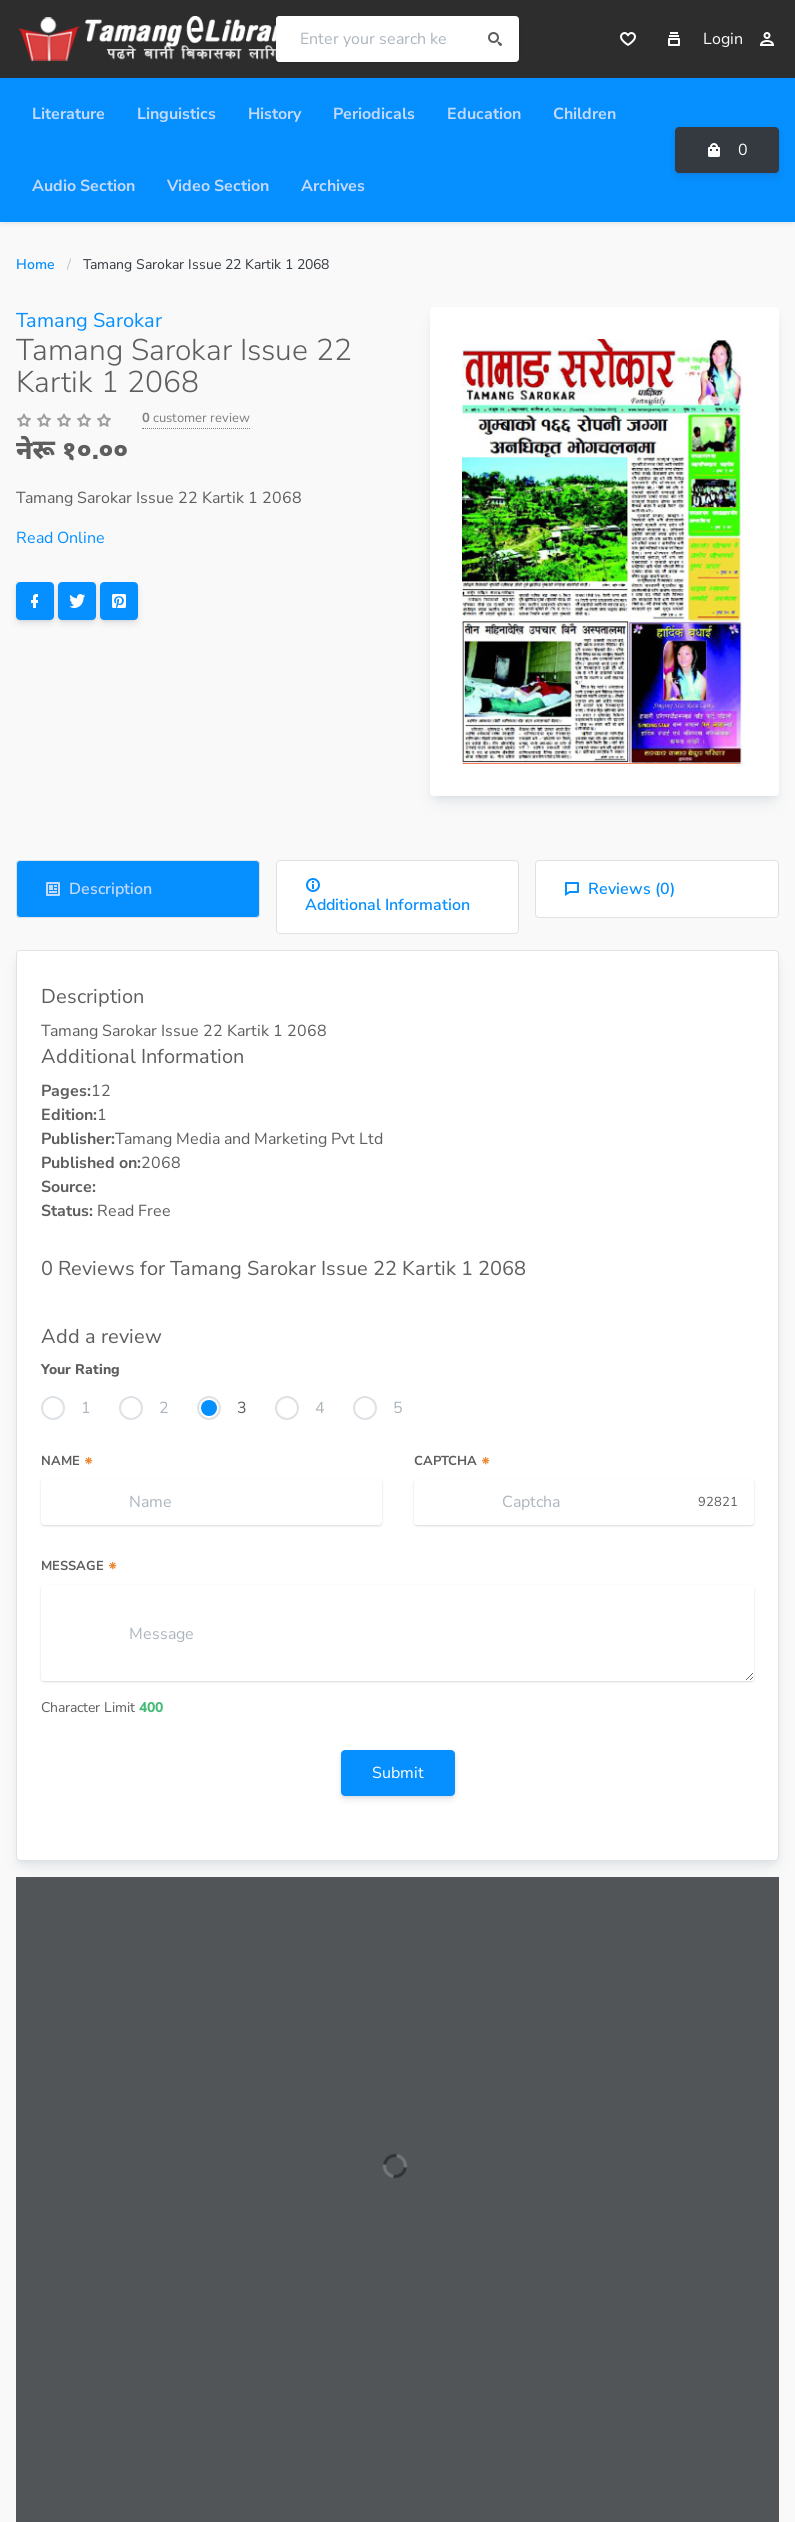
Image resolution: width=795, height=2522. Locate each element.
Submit (398, 1773)
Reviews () (619, 889)
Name (67, 1461)
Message (79, 1566)
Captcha (452, 1461)
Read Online (60, 538)
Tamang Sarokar (89, 320)
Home (35, 264)
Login (739, 39)
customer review (196, 418)
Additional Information (387, 896)
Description (98, 889)
